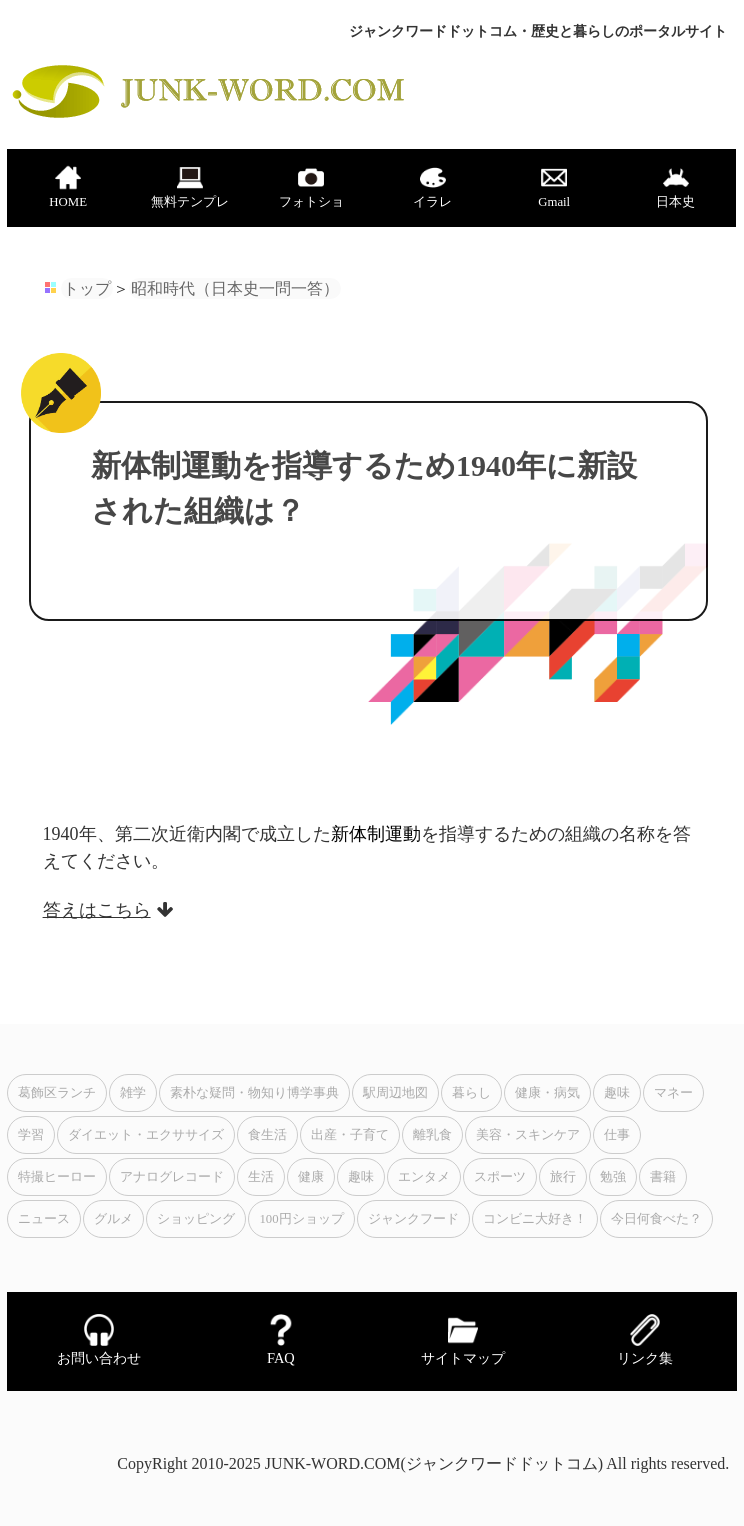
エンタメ (424, 1177)
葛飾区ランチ (57, 1093)
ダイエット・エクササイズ (146, 1135)
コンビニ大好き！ (535, 1219)
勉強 (613, 1177)
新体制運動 (376, 834)
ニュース (44, 1219)
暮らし (471, 1093)
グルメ (113, 1219)
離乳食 (432, 1135)
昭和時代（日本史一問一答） (235, 288)
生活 (261, 1177)
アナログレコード (172, 1177)
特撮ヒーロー (57, 1177)
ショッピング (196, 1219)
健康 (311, 1177)
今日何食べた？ (656, 1219)
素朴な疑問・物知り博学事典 (254, 1093)
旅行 (563, 1177)
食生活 (267, 1135)
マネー (673, 1093)
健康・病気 (547, 1093)
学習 (31, 1135)
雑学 (133, 1093)
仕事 (617, 1135)
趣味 (617, 1093)
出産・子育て (350, 1135)
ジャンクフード (413, 1219)
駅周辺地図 (395, 1093)
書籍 (663, 1177)
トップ (87, 288)
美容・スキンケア (528, 1135)
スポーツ (500, 1177)
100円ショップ (301, 1219)
